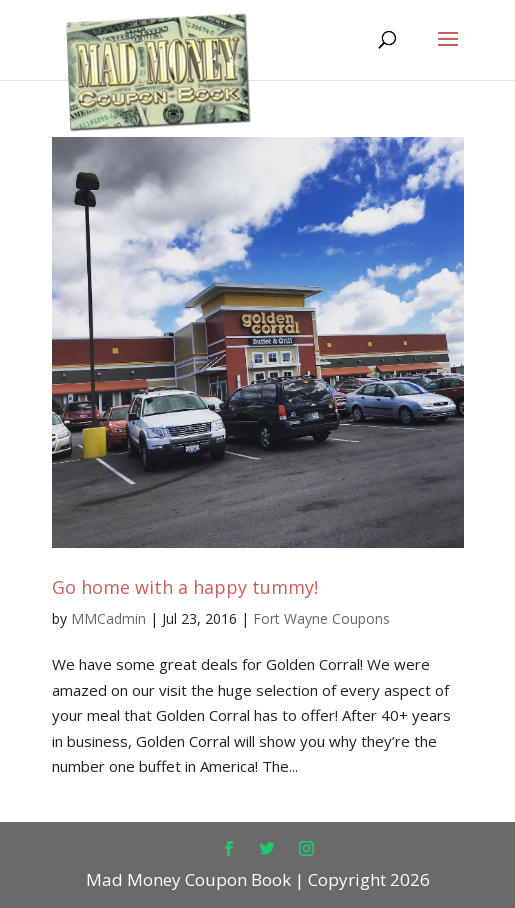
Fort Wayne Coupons (321, 618)
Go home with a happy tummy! (185, 587)
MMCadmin (108, 618)
